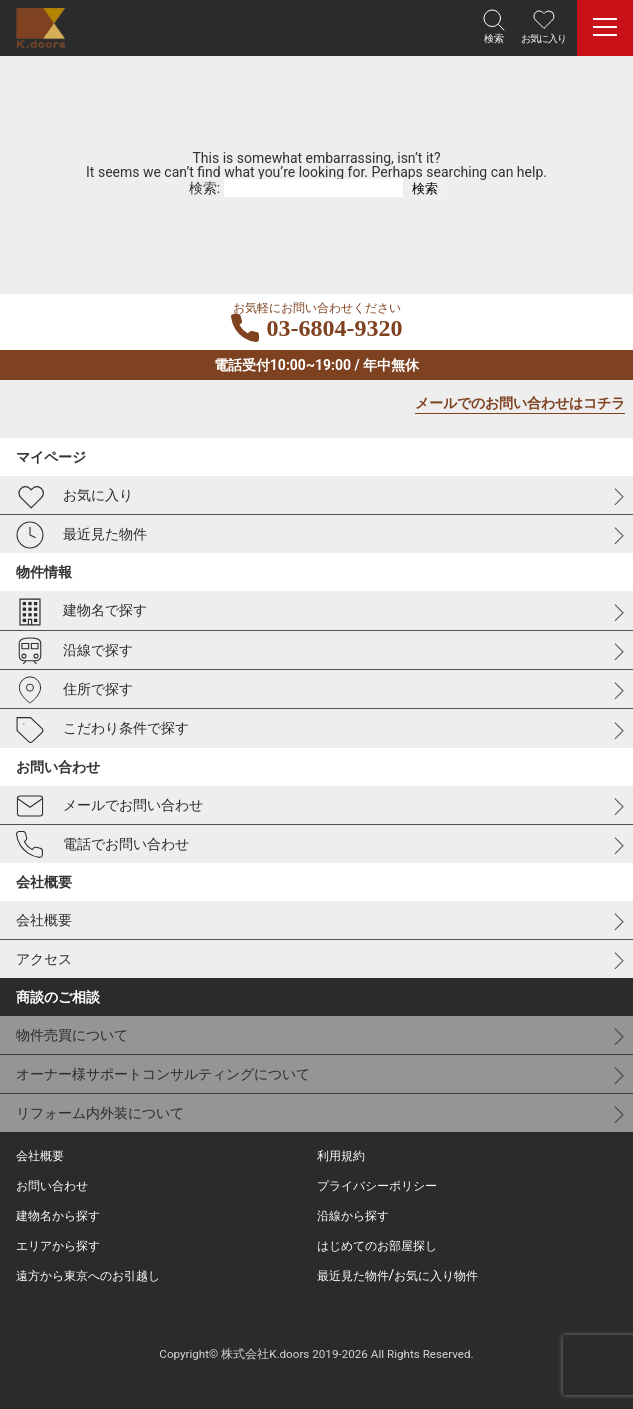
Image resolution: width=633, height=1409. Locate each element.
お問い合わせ (52, 1186)
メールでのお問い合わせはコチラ (520, 403)
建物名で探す (81, 612)
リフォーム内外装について (100, 1113)
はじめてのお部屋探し (377, 1246)
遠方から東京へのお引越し (88, 1276)
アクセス (44, 959)
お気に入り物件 (436, 1276)
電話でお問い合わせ (102, 845)
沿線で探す (74, 651)
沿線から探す (353, 1216)
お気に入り (74, 496)
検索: (204, 188)
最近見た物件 (81, 535)
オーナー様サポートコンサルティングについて (163, 1074)
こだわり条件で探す (102, 730)
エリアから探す (58, 1246)
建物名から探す (58, 1216)
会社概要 (44, 920)
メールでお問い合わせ (109, 806)
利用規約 (341, 1156)
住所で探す (74, 690)
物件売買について (72, 1035)
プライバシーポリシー (377, 1186)
